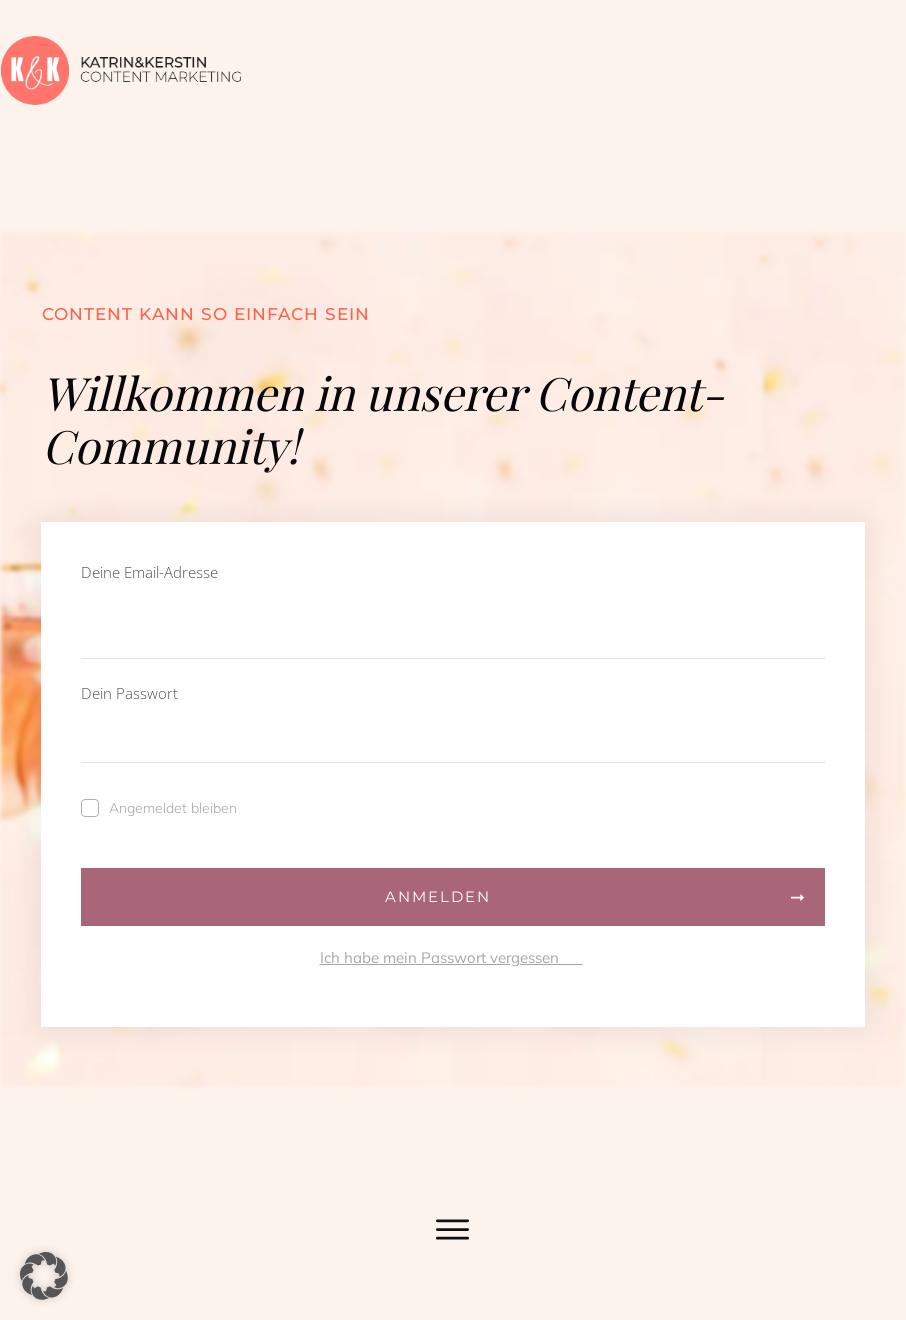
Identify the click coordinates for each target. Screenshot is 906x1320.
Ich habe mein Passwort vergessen (451, 958)
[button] (44, 1276)
